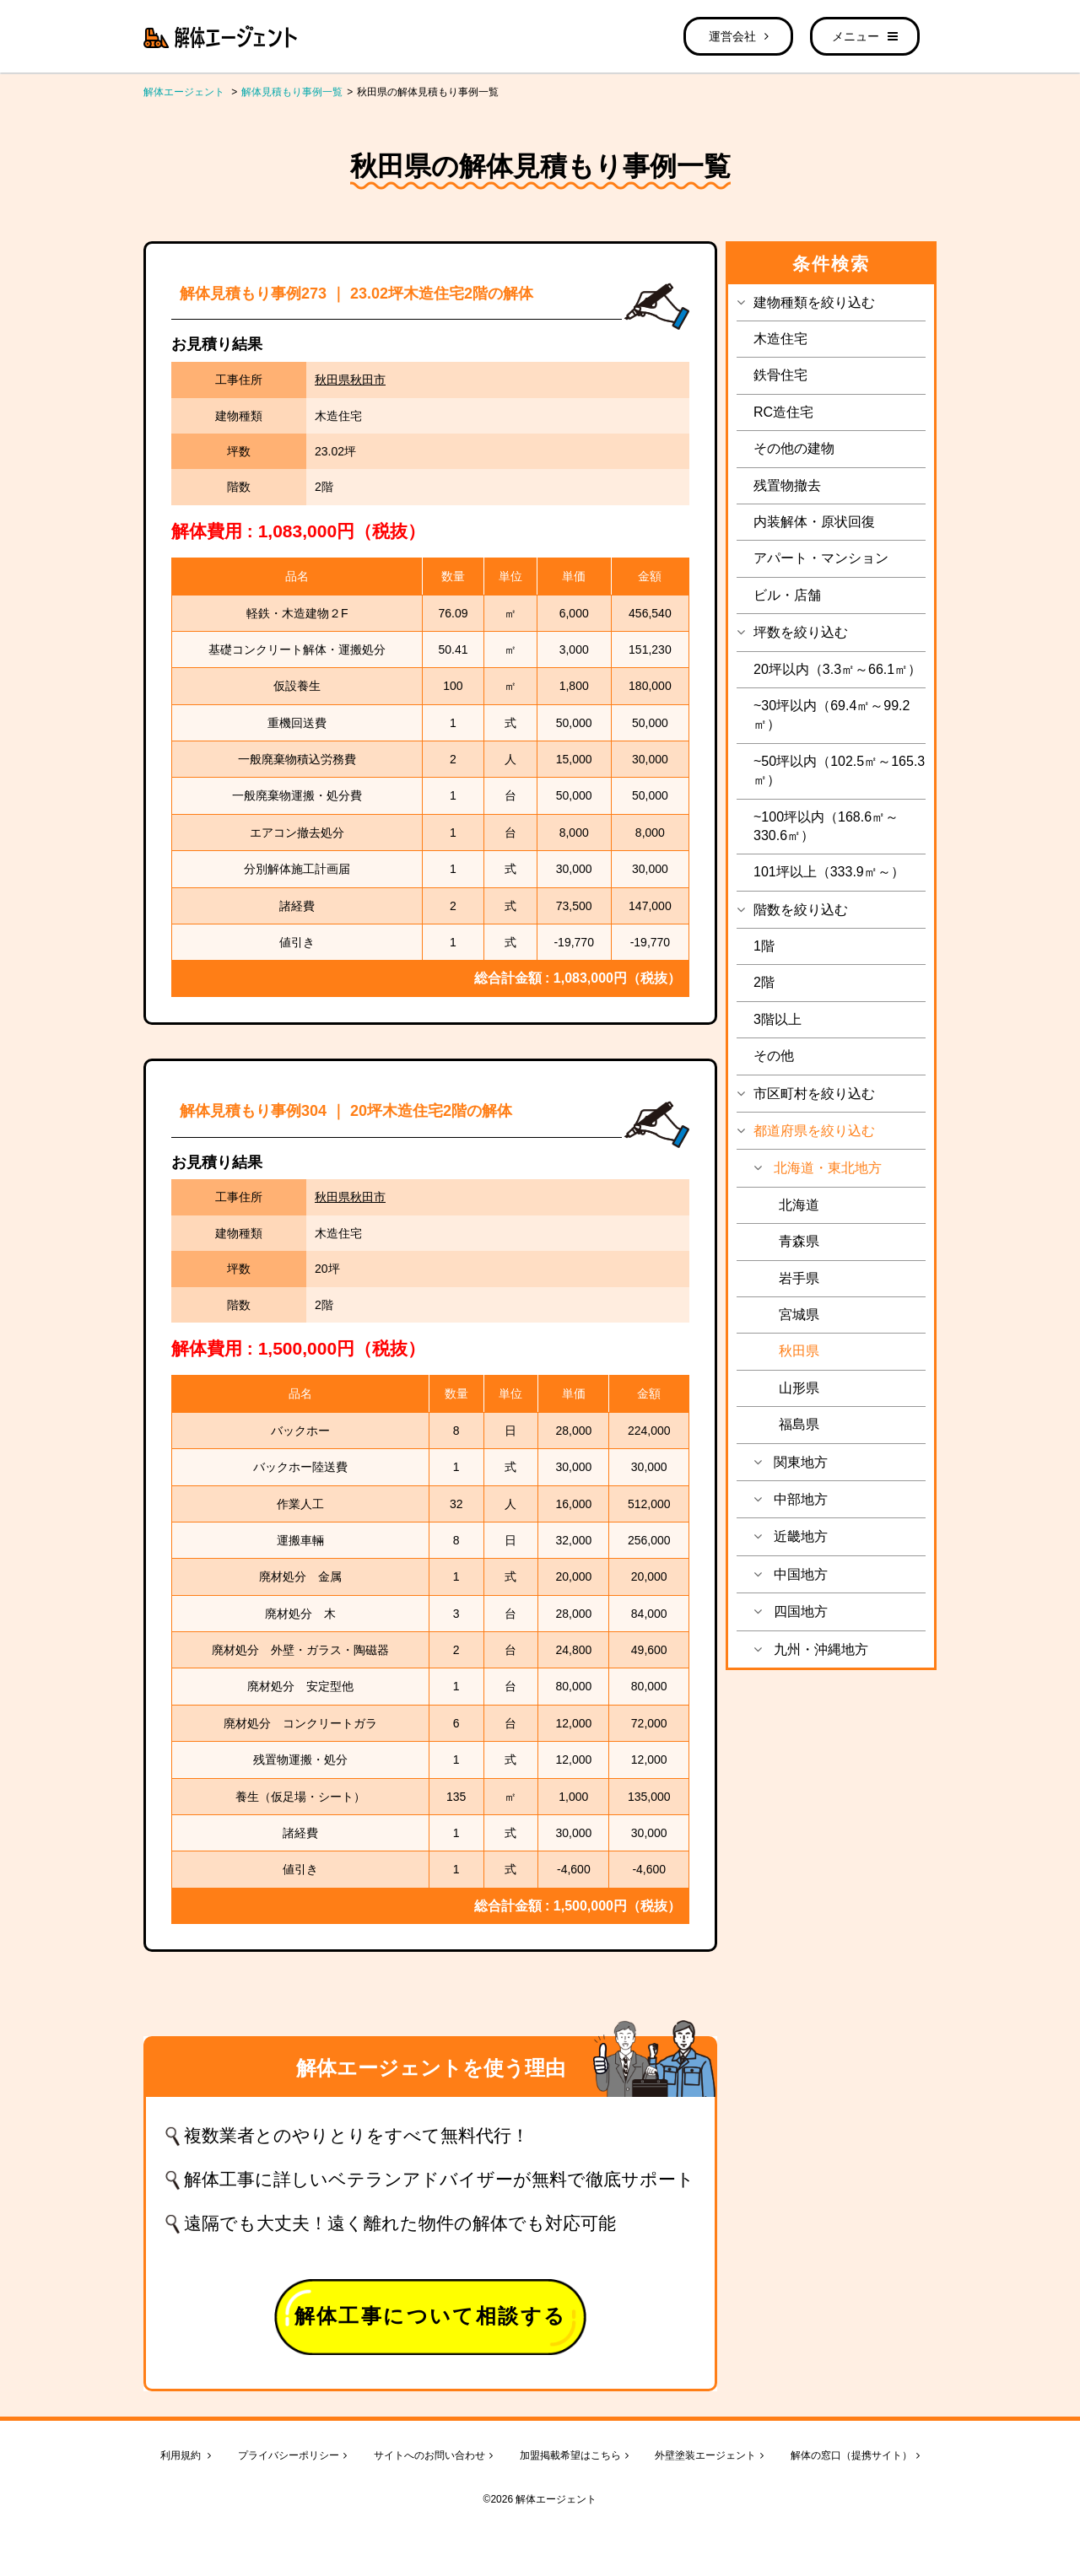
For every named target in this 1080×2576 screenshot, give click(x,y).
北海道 (799, 1205)
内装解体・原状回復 (814, 522)
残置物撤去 (787, 485)
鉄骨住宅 (780, 375)
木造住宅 (780, 338)
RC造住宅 (783, 412)
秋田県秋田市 (350, 379)
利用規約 (185, 2455)
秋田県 (799, 1351)
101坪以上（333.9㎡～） (828, 872)
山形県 (799, 1388)
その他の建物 (793, 448)
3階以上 (777, 1019)
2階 (764, 982)
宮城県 (799, 1314)
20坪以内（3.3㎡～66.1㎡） (837, 669)
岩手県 (799, 1278)
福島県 (799, 1424)
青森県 (799, 1241)
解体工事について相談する (430, 2315)
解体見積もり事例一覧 (292, 92)
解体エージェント (183, 92)
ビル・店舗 (787, 595)
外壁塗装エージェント (709, 2455)
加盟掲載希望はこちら (574, 2455)
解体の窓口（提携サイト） (855, 2455)
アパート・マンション (820, 558)
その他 (773, 1055)
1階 (764, 946)
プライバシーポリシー (292, 2455)
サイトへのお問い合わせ (433, 2455)
